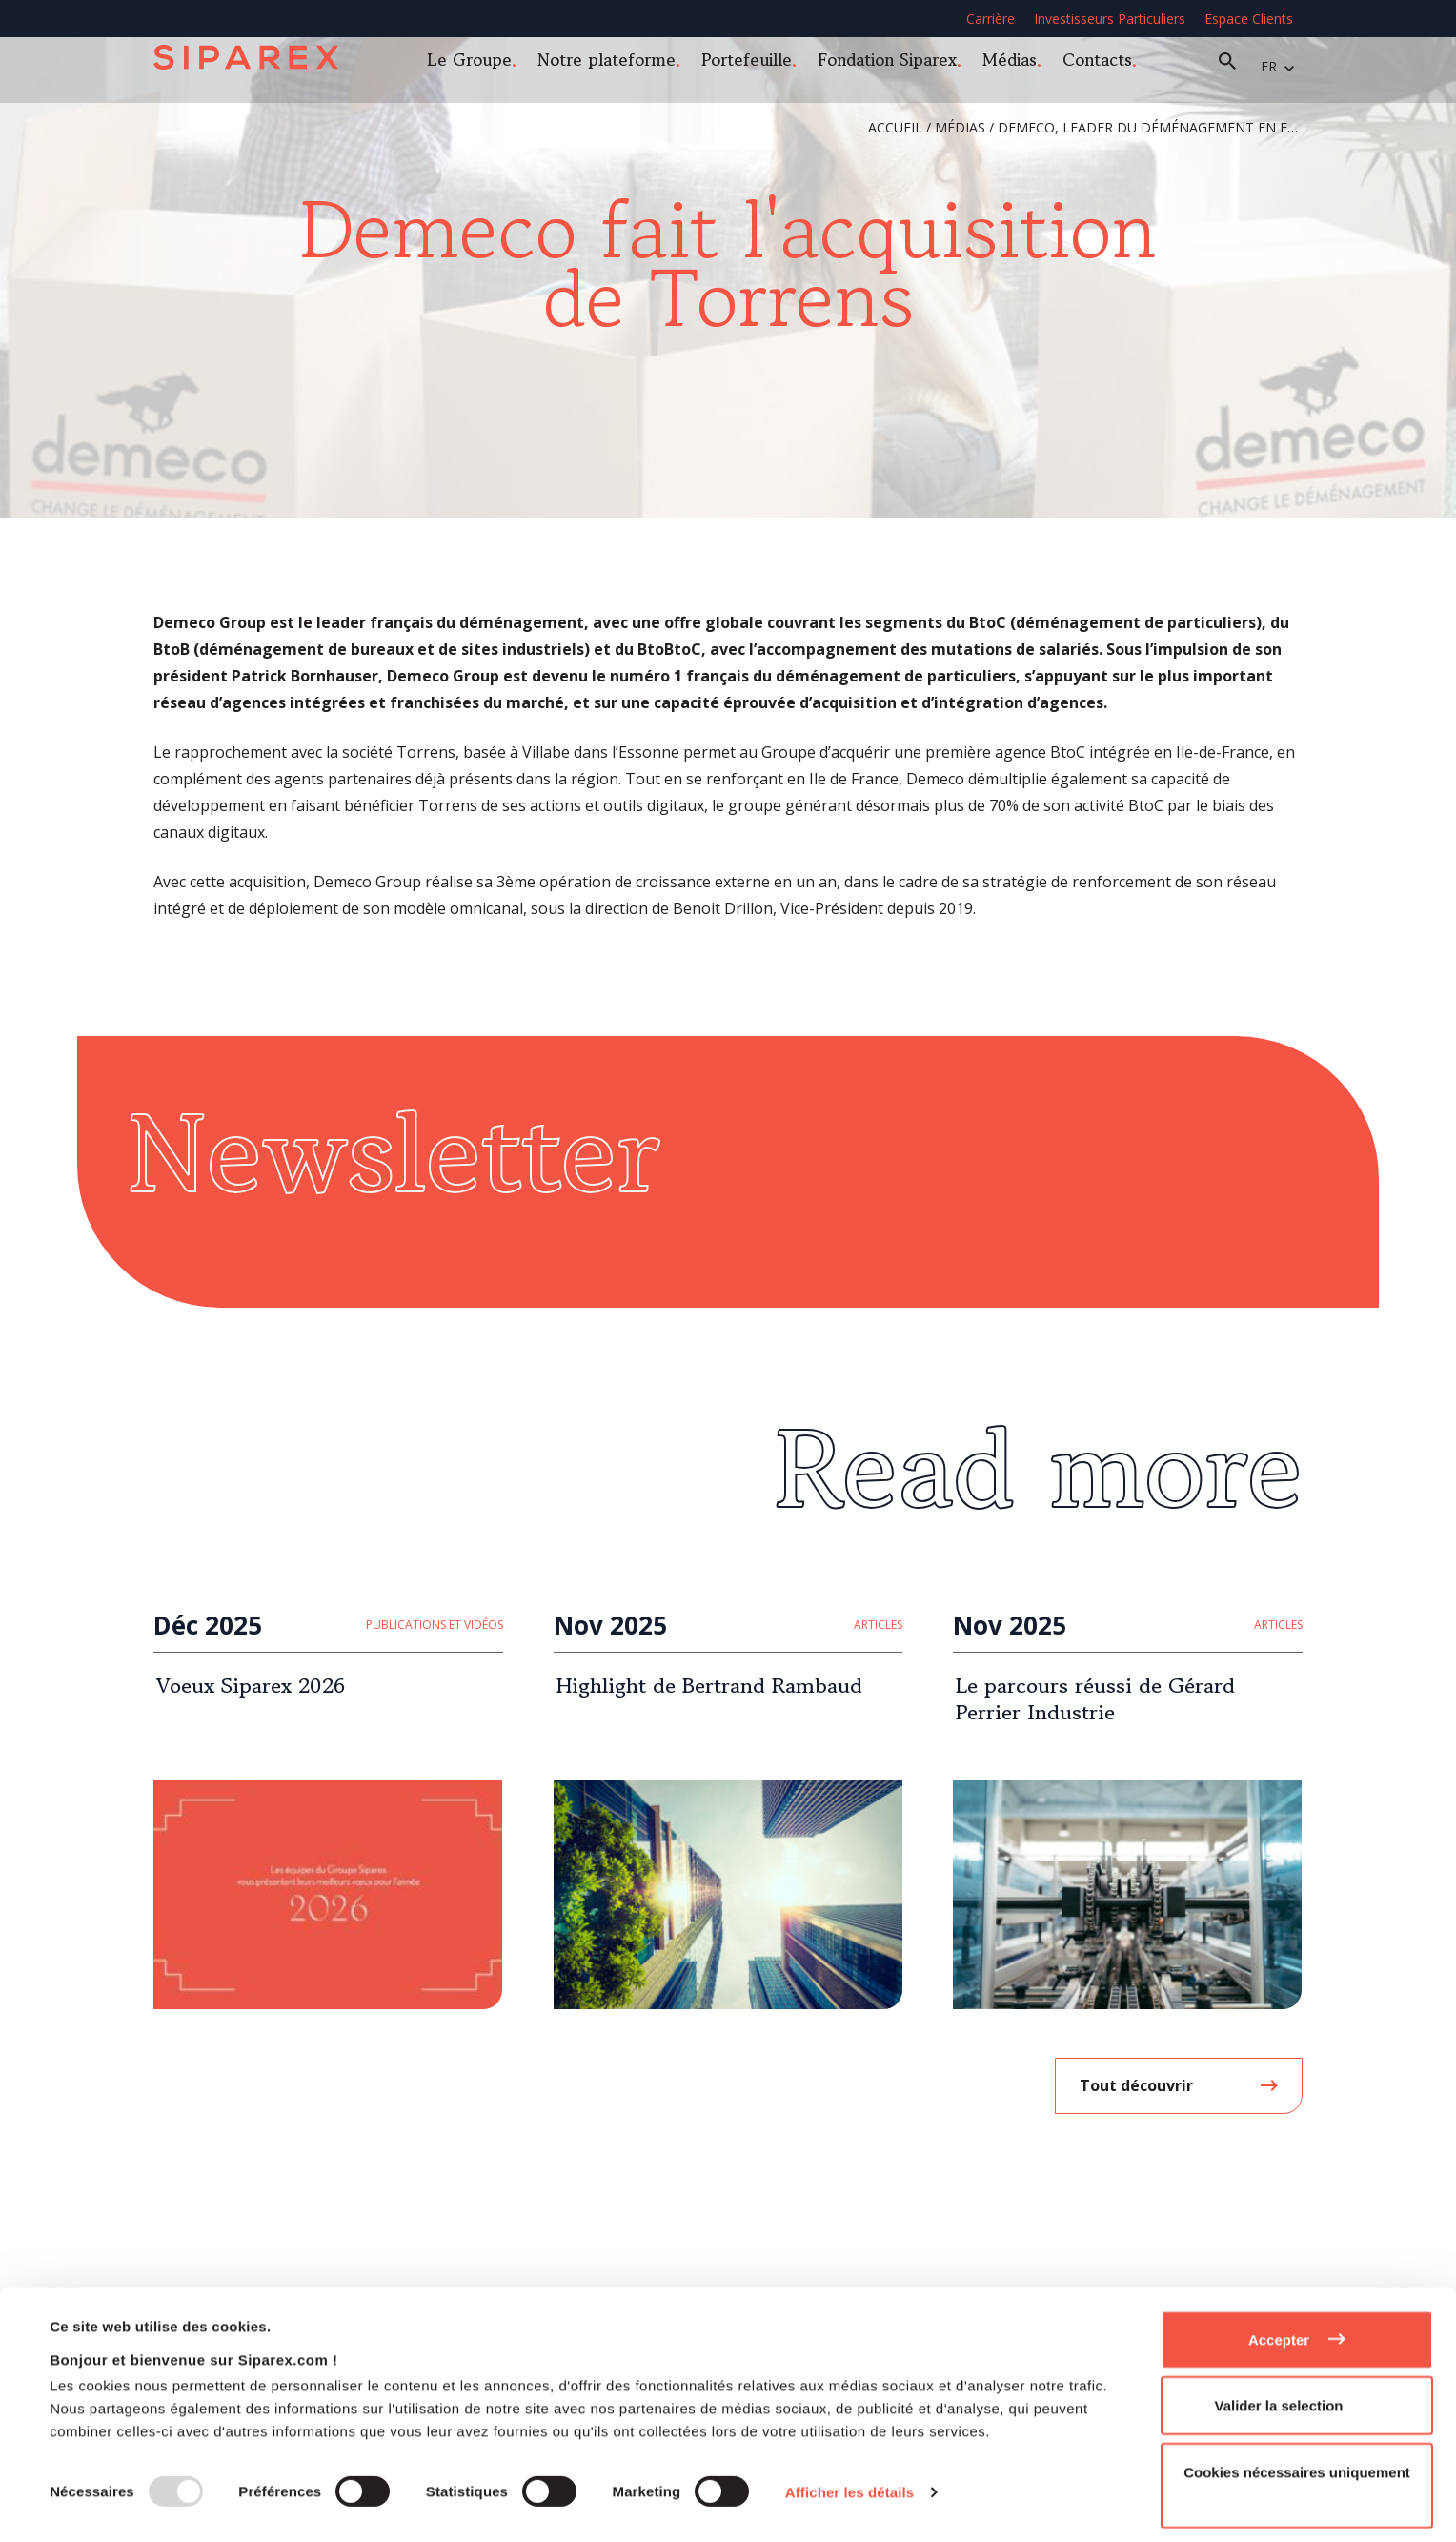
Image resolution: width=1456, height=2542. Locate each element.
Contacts (1108, 64)
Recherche (1239, 66)
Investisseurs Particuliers (1109, 19)
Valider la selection (1278, 2397)
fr (1280, 66)
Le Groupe (480, 64)
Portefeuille (758, 64)
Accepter (1278, 2330)
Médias (1021, 64)
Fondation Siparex (898, 64)
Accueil (895, 127)
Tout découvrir (1136, 2085)
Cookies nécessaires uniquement (1296, 2462)
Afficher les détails (849, 2483)
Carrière (990, 19)
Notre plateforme (618, 64)
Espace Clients (1248, 19)
